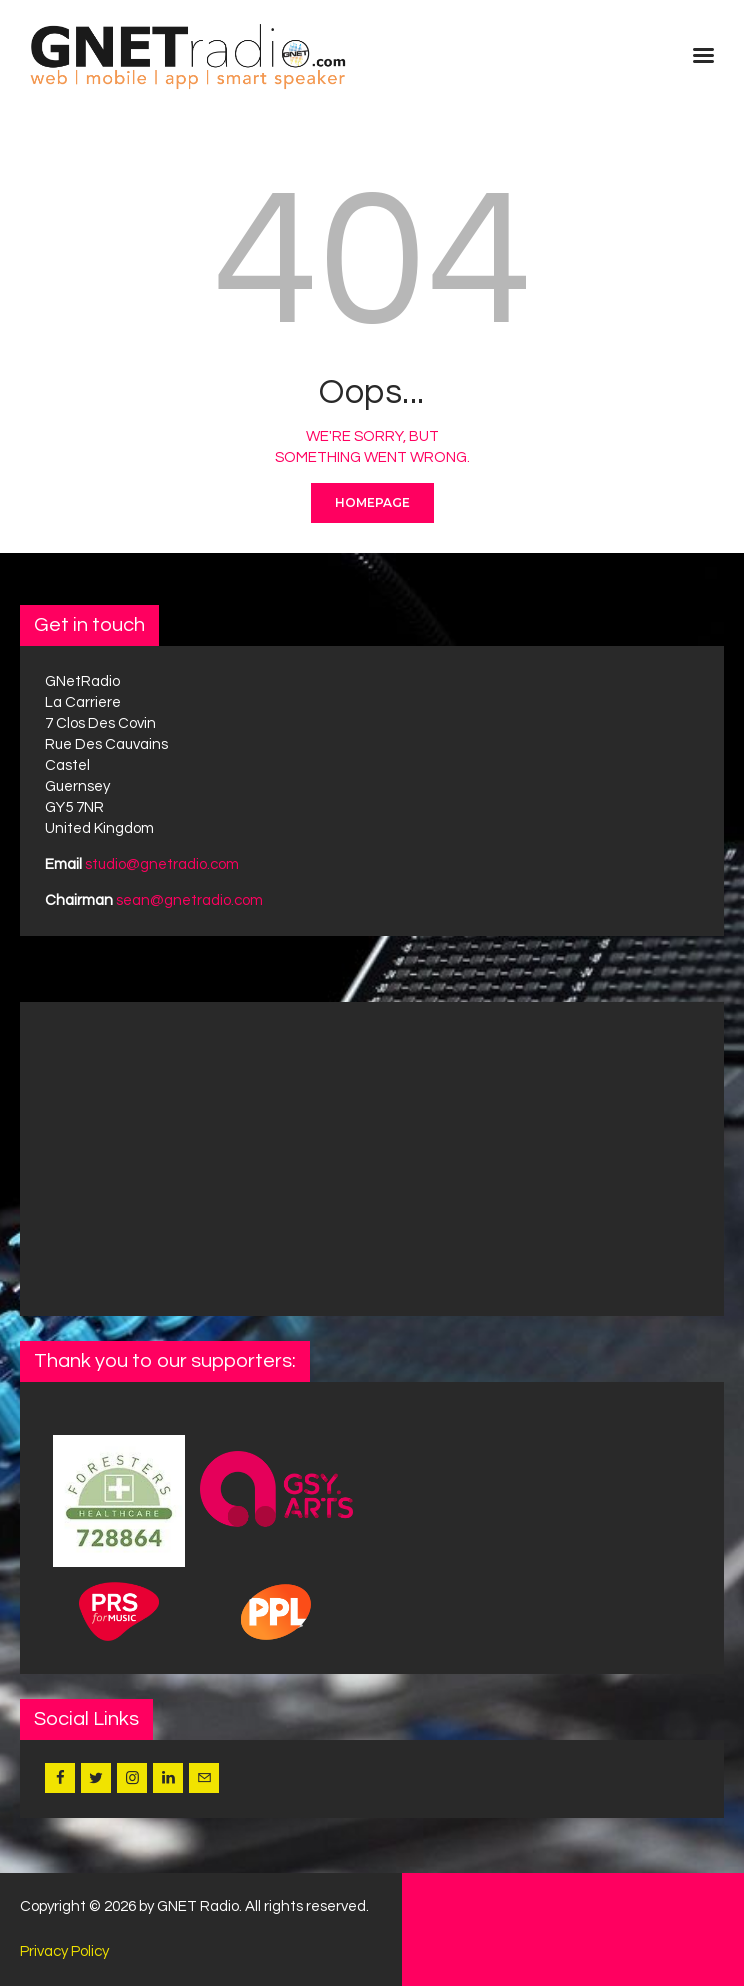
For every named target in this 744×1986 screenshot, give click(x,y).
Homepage (372, 502)
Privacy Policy (64, 1951)
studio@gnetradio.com (162, 864)
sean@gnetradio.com (189, 900)
